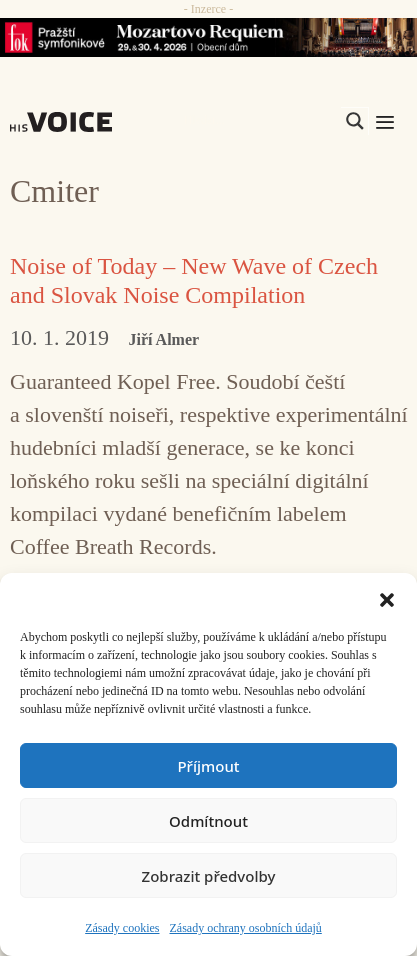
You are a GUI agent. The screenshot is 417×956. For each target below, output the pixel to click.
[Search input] (260, 121)
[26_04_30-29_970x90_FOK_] (208, 37)
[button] (387, 598)
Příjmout (208, 766)
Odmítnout (208, 821)
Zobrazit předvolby (209, 876)
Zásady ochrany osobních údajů (246, 928)
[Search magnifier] (355, 121)
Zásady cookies (122, 928)
